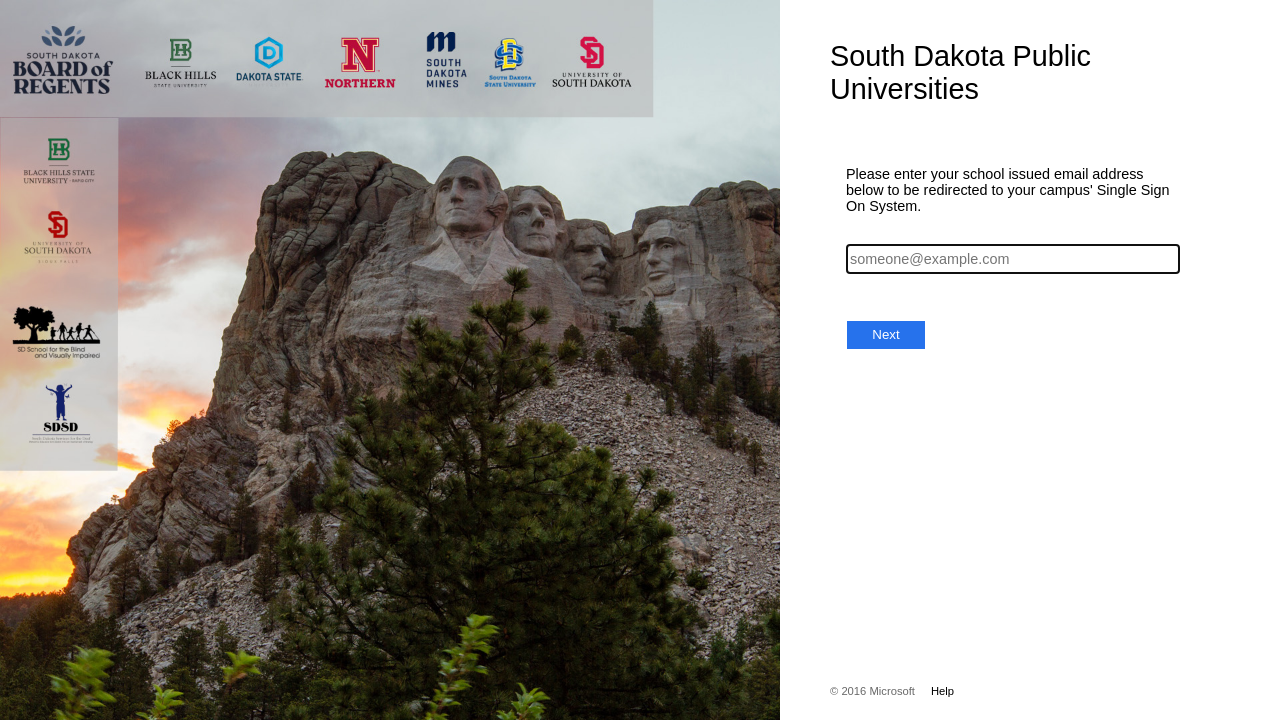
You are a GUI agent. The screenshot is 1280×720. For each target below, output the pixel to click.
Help (942, 691)
